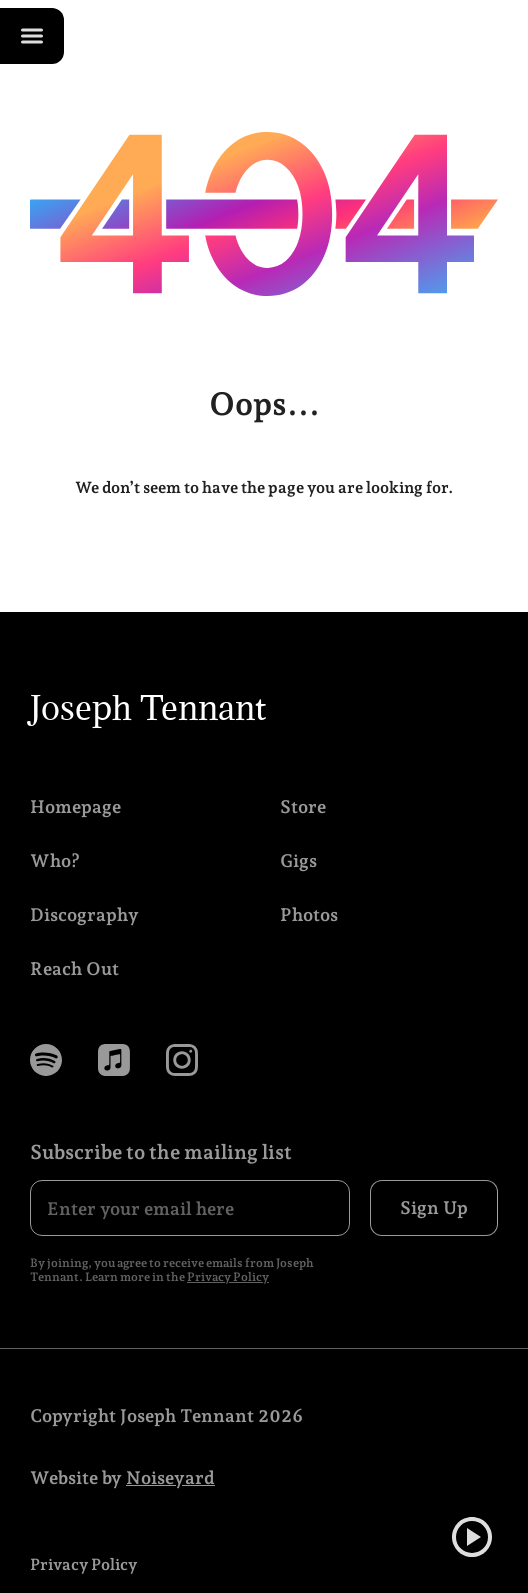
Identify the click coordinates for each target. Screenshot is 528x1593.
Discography (84, 914)
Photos (309, 914)
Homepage (75, 806)
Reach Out (74, 968)
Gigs (298, 860)
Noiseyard (170, 1477)
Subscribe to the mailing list (161, 1152)
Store (303, 806)
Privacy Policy (228, 1277)
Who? (55, 860)
